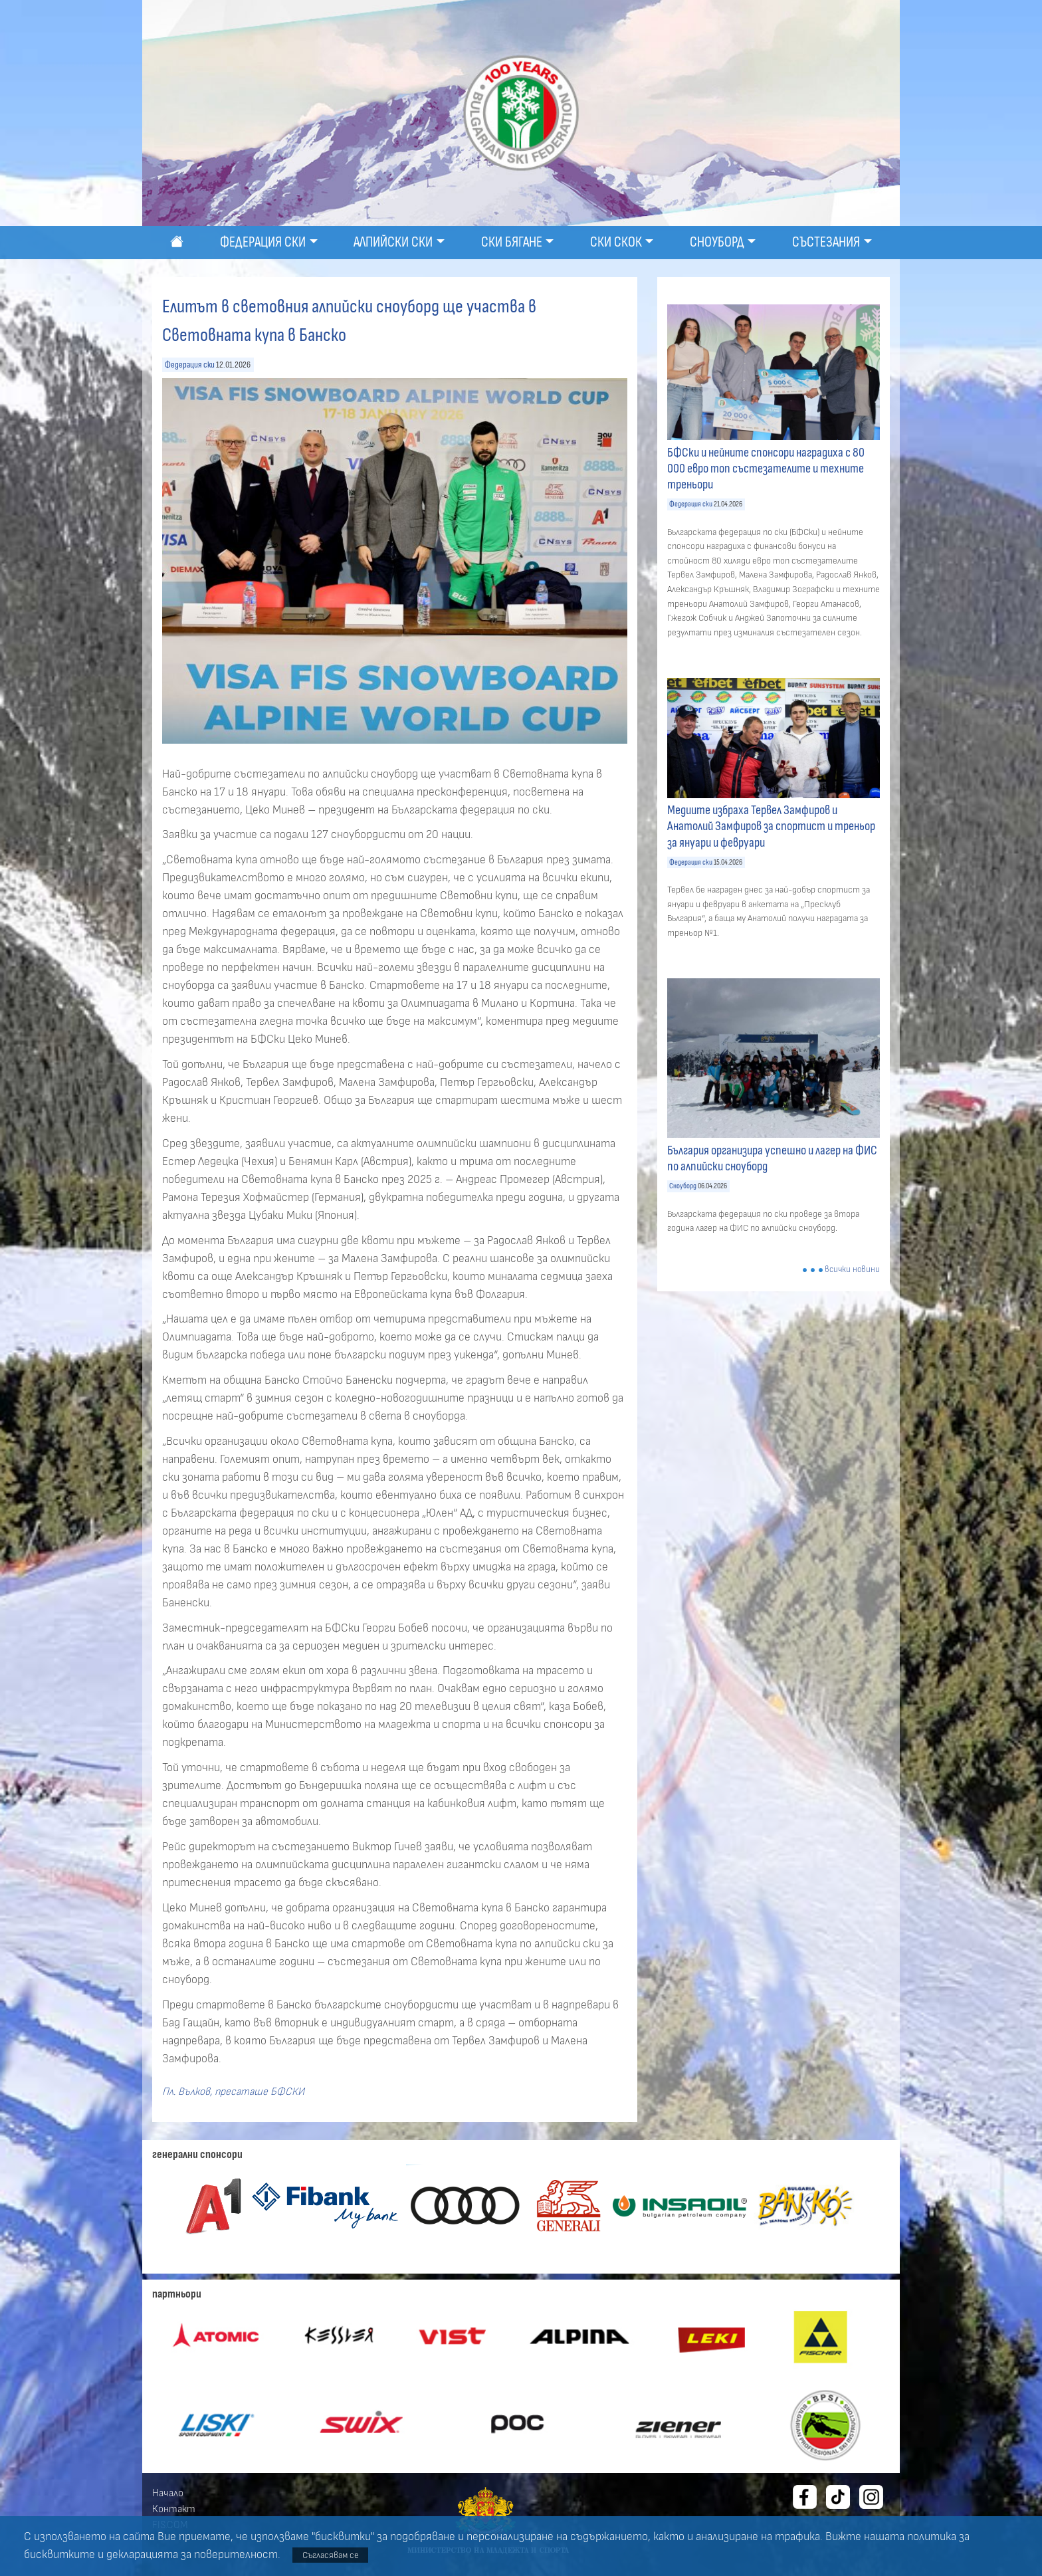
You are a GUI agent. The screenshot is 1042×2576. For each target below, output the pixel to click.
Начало (167, 2493)
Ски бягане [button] (511, 242)
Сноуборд (682, 1186)
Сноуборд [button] (717, 242)
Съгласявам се (330, 2555)
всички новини (852, 1269)
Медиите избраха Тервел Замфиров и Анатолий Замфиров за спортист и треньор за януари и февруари (771, 826)
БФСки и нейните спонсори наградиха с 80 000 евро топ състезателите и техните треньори (766, 468)
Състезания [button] (826, 242)
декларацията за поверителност (192, 2555)
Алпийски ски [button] (393, 242)
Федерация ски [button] (263, 242)
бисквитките (59, 2555)
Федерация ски (190, 365)
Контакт (173, 2509)
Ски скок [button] (616, 242)
